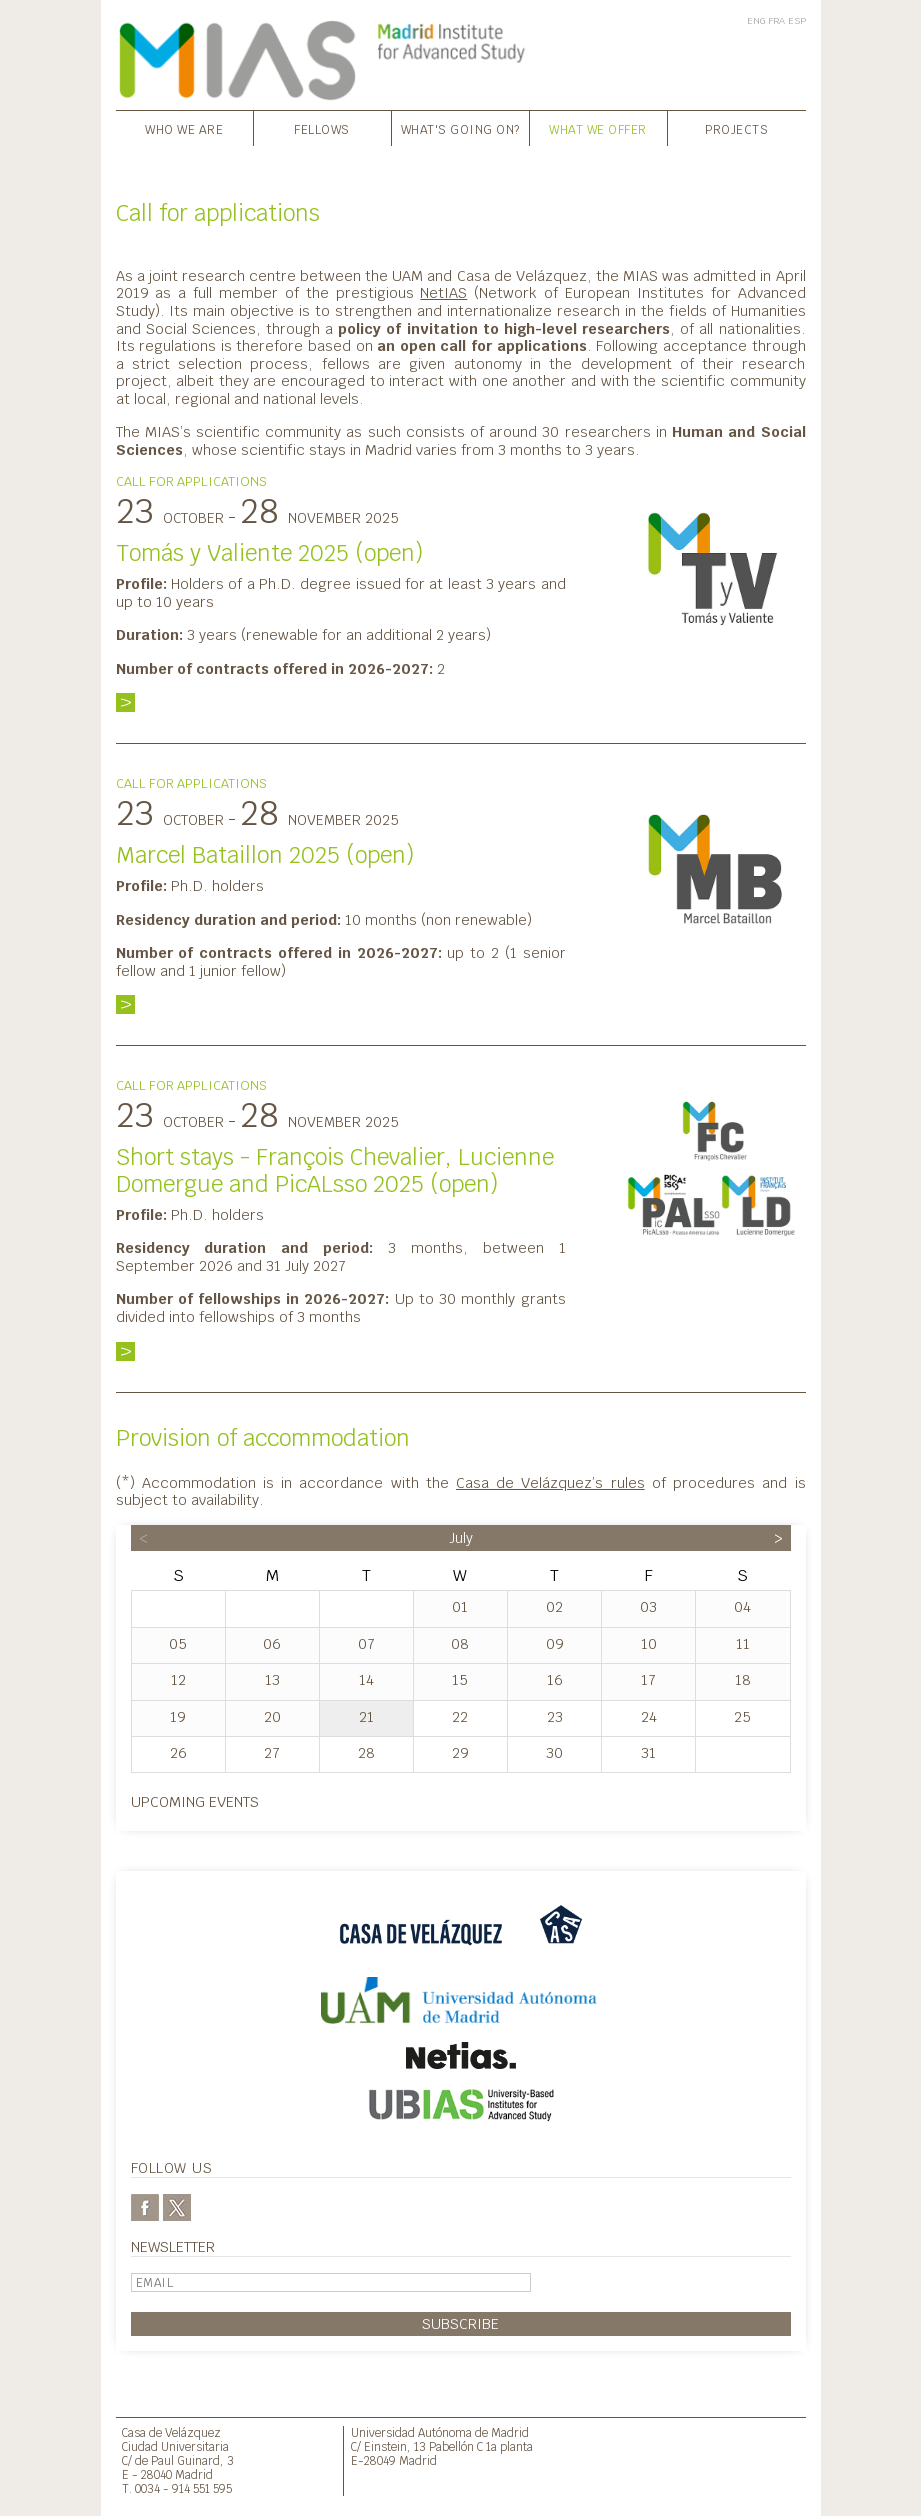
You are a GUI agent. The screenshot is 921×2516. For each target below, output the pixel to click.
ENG (756, 20)
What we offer (598, 130)
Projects (736, 130)
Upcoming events (195, 1801)
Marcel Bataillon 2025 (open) (265, 855)
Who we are (184, 130)
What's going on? (460, 130)
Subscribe (460, 2323)
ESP (797, 20)
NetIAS (443, 292)
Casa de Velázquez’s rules (550, 1482)
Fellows (322, 130)
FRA (776, 20)
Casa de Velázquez (171, 2432)
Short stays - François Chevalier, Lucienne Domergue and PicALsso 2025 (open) (335, 1170)
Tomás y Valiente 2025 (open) (269, 553)
